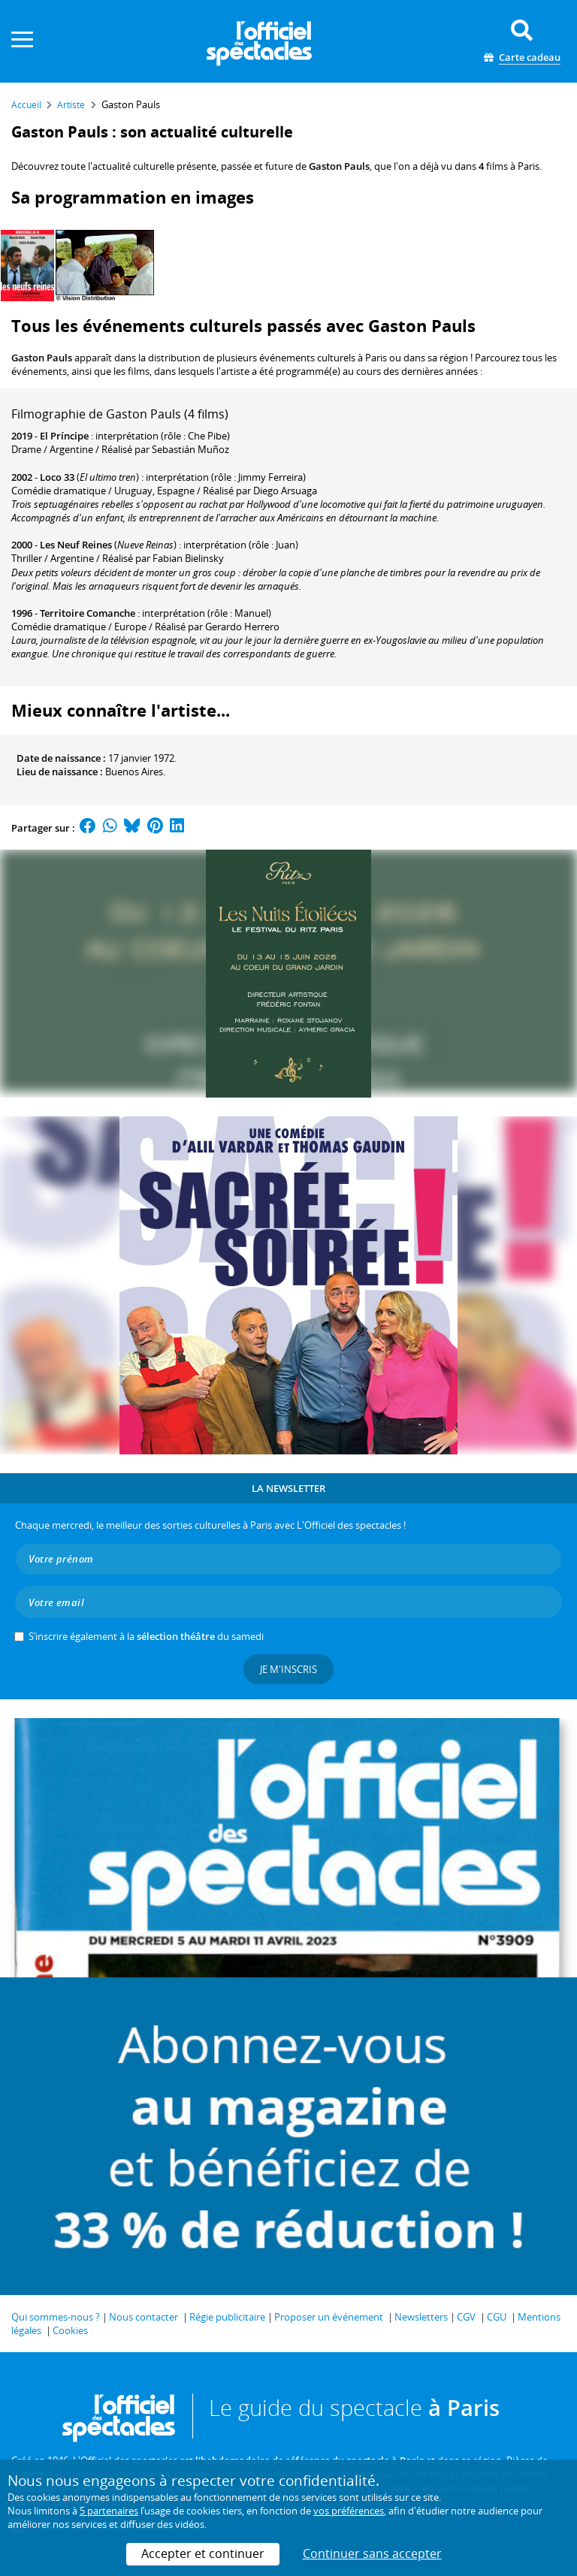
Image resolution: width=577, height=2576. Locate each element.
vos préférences (348, 2510)
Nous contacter (143, 2317)
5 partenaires (109, 2510)
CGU (496, 2317)
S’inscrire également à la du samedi (146, 1636)
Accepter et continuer (202, 2553)
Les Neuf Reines (76, 544)
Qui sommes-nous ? (55, 2317)
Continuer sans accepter (372, 2553)
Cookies (70, 2330)
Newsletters (421, 2317)
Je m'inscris (288, 1669)
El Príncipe (64, 435)
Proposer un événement (328, 2317)
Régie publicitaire (227, 2317)
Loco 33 (57, 477)
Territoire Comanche (87, 613)
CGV (466, 2317)
